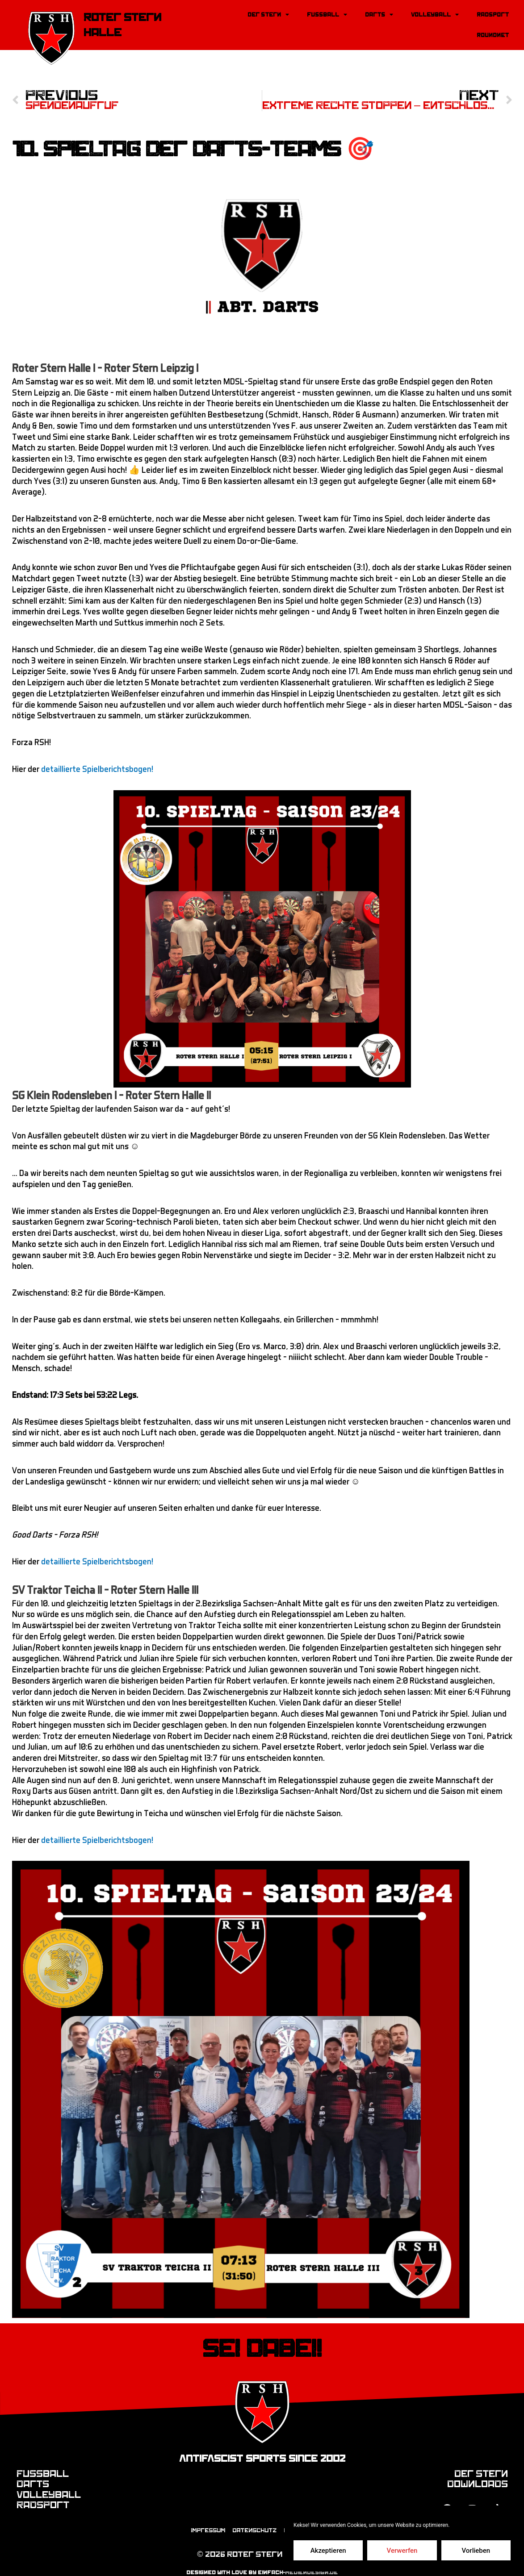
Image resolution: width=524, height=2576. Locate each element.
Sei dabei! (262, 2337)
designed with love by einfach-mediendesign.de (262, 2563)
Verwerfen (402, 2551)
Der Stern (268, 15)
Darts (379, 15)
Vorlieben (475, 2551)
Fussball (327, 15)
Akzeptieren (328, 2551)
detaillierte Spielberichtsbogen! (97, 759)
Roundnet (493, 35)
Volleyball (435, 15)
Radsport (493, 15)
